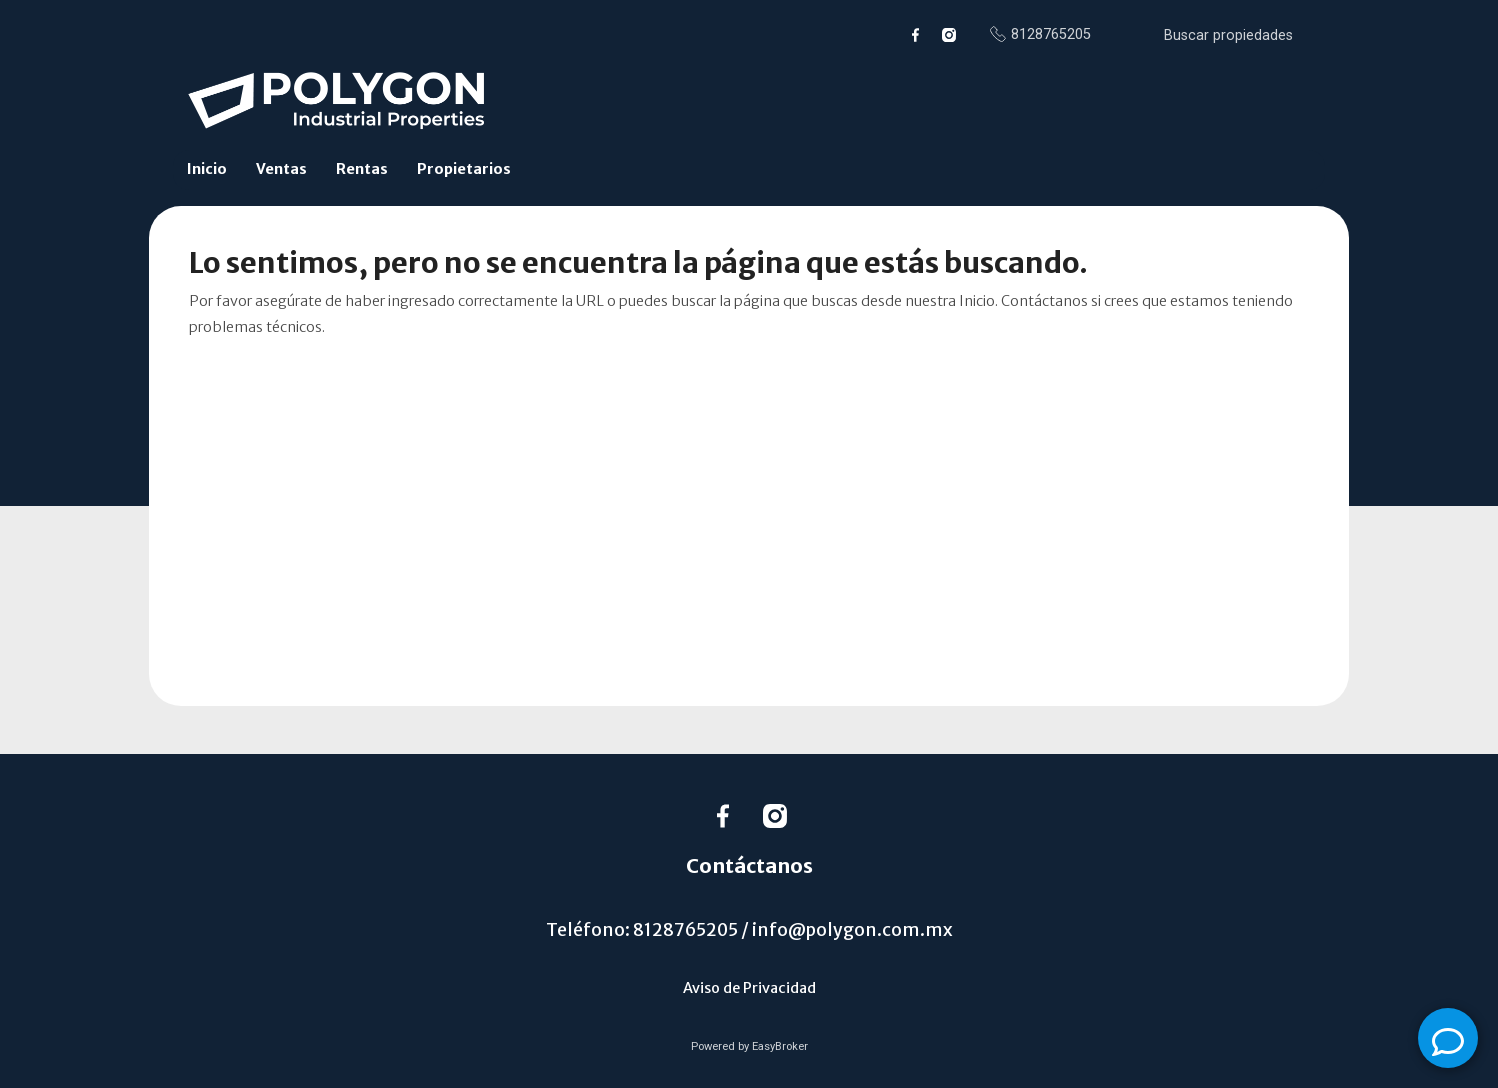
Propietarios (464, 169)
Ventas (281, 169)
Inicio (207, 169)
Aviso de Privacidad (749, 988)
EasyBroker (780, 1046)
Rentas (362, 169)
